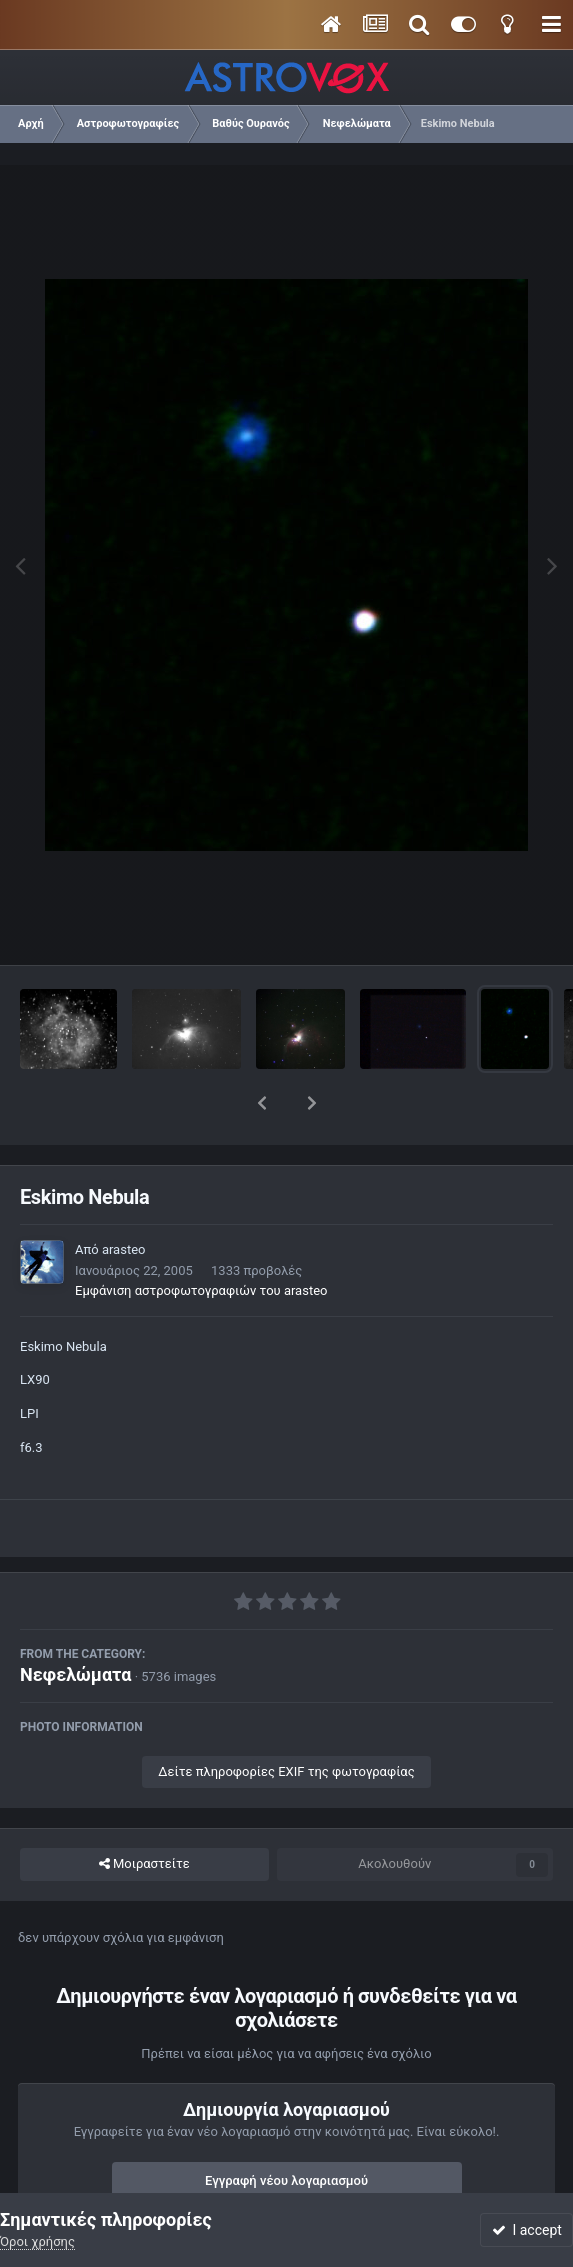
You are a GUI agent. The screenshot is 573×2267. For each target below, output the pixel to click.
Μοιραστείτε (144, 1812)
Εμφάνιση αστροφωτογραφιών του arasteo (201, 1238)
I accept (527, 2230)
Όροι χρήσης (37, 2241)
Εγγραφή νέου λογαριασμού (286, 2128)
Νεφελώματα (75, 1622)
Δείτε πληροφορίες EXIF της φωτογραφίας (286, 1719)
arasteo (124, 1197)
